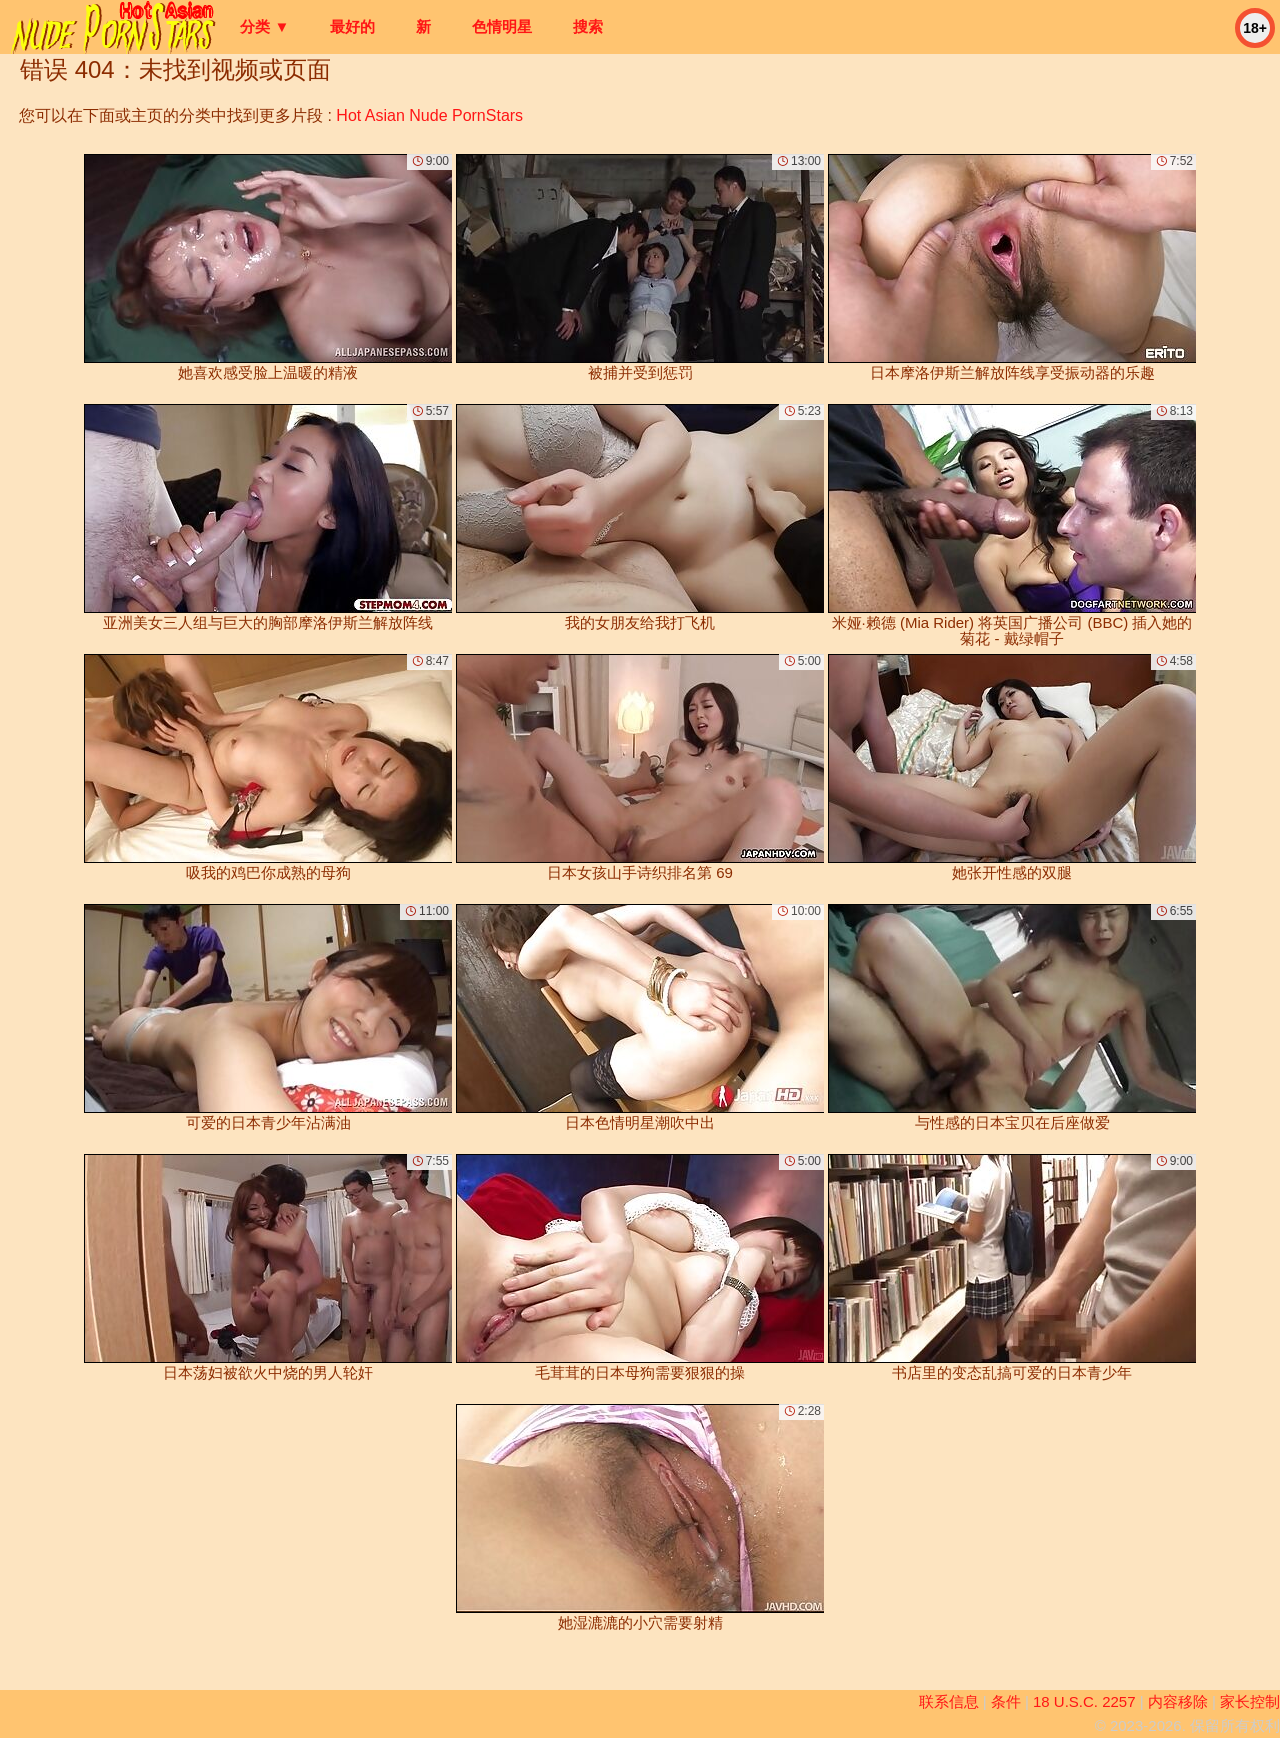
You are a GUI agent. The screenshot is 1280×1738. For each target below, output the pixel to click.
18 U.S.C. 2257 (1084, 1701)
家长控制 (1250, 1701)
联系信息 (949, 1701)
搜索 (588, 26)
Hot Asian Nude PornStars (429, 115)
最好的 (352, 26)
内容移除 (1178, 1701)
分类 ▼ (264, 26)
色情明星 (502, 26)
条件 (1006, 1701)
